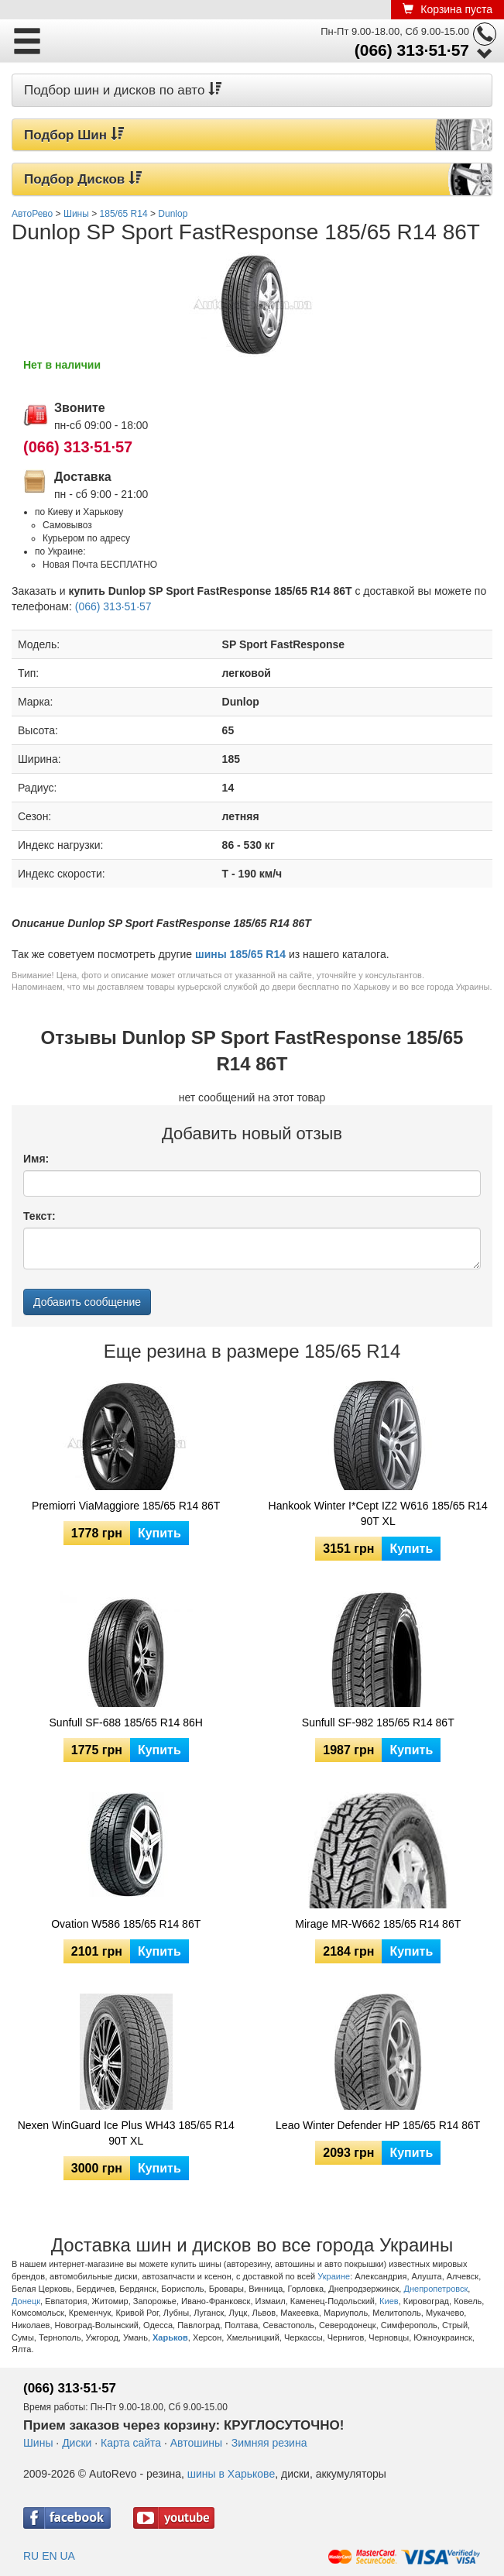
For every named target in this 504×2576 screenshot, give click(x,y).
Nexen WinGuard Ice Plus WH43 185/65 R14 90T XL (126, 2133)
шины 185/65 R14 (240, 954)
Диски (76, 2443)
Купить (159, 1533)
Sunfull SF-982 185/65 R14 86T (378, 1722)
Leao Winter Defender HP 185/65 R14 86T (378, 2125)
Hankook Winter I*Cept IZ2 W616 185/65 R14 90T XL (378, 1513)
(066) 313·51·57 (412, 50)
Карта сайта (131, 2443)
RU (31, 2556)
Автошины (196, 2443)
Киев (389, 2301)
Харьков (170, 2337)
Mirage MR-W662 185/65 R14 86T (378, 1924)
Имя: (36, 1158)
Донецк (26, 2301)
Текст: (39, 1216)
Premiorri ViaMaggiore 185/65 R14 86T (126, 1505)
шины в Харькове (231, 2474)
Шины (38, 2443)
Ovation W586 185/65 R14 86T (126, 1924)
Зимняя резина (269, 2443)
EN (49, 2556)
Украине (333, 2276)
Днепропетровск (435, 2288)
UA (67, 2556)
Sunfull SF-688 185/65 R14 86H (126, 1722)
